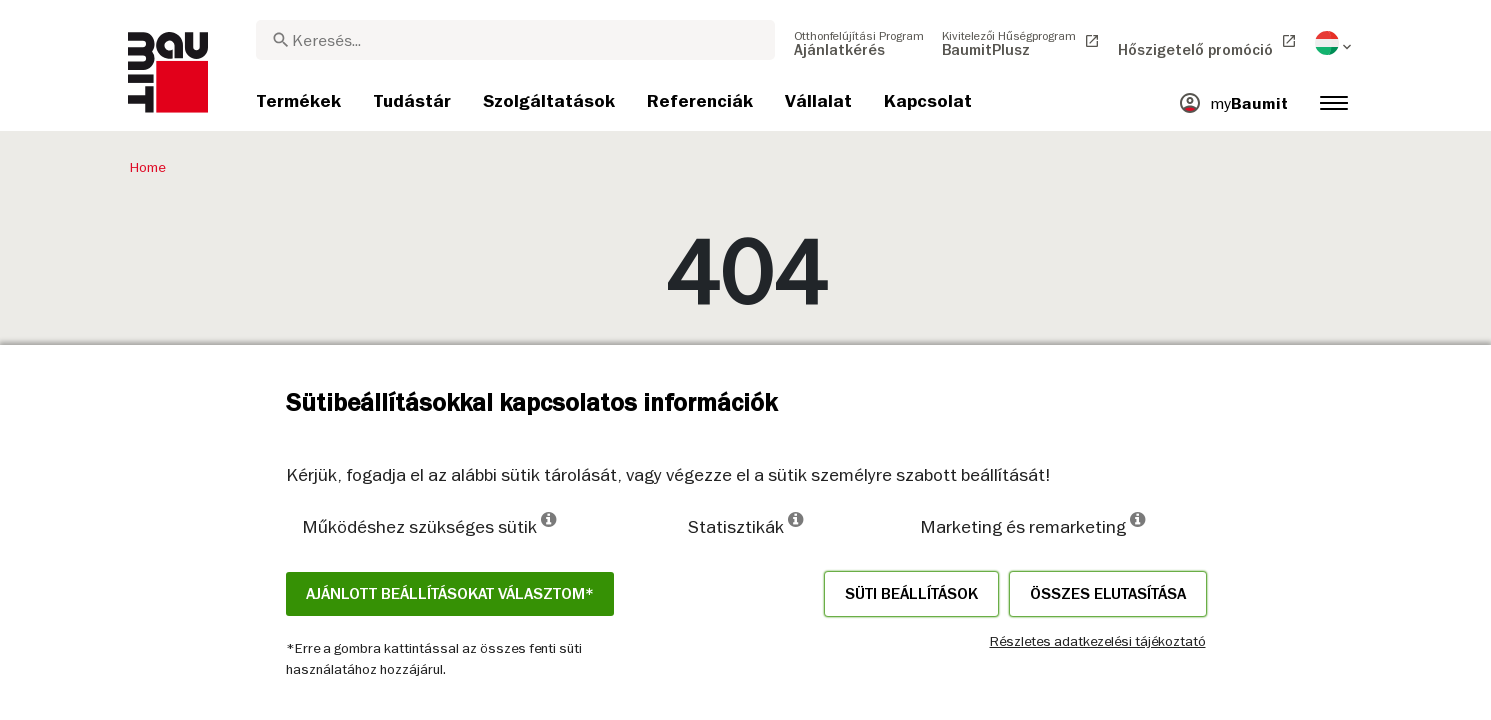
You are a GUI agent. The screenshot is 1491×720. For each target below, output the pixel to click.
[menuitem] (859, 43)
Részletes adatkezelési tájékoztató (1098, 641)
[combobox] (515, 40)
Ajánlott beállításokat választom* (450, 594)
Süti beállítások (911, 594)
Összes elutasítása (1108, 594)
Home (147, 167)
